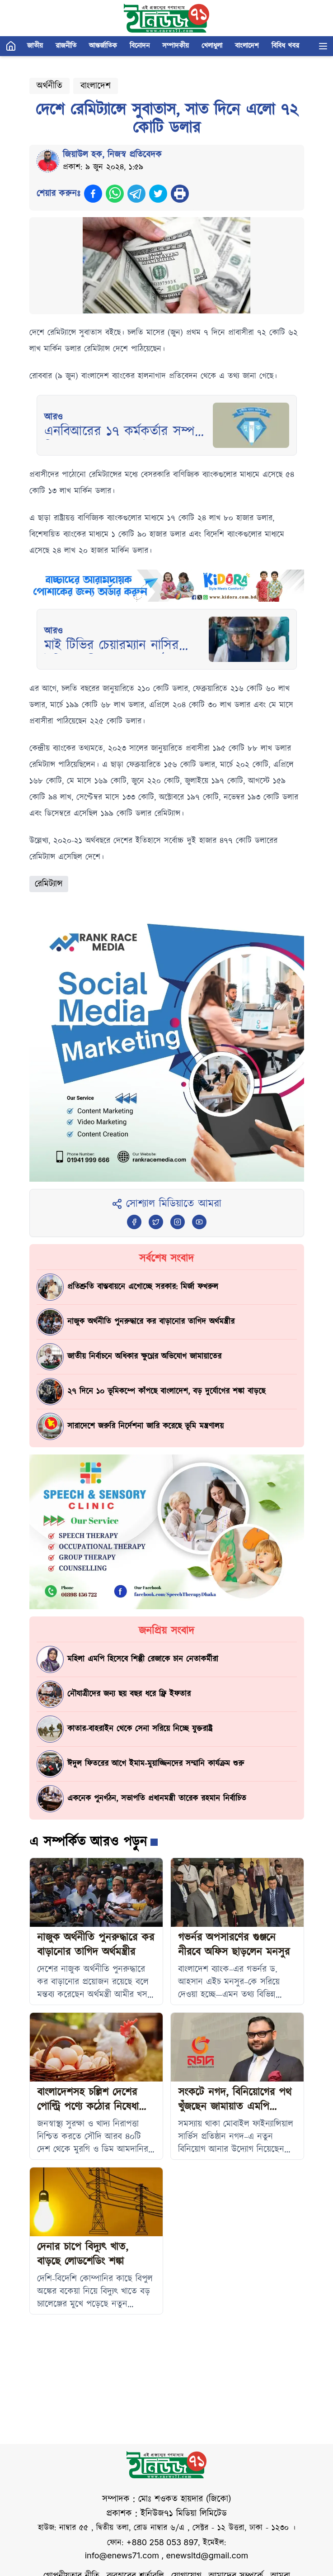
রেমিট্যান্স (49, 884)
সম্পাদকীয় (175, 46)
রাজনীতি (66, 46)
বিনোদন (140, 46)
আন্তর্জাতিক (103, 46)
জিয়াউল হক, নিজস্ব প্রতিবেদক (112, 154)
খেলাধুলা (212, 46)
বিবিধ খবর (285, 46)
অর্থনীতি (49, 86)
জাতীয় (35, 46)
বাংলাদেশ (247, 46)
